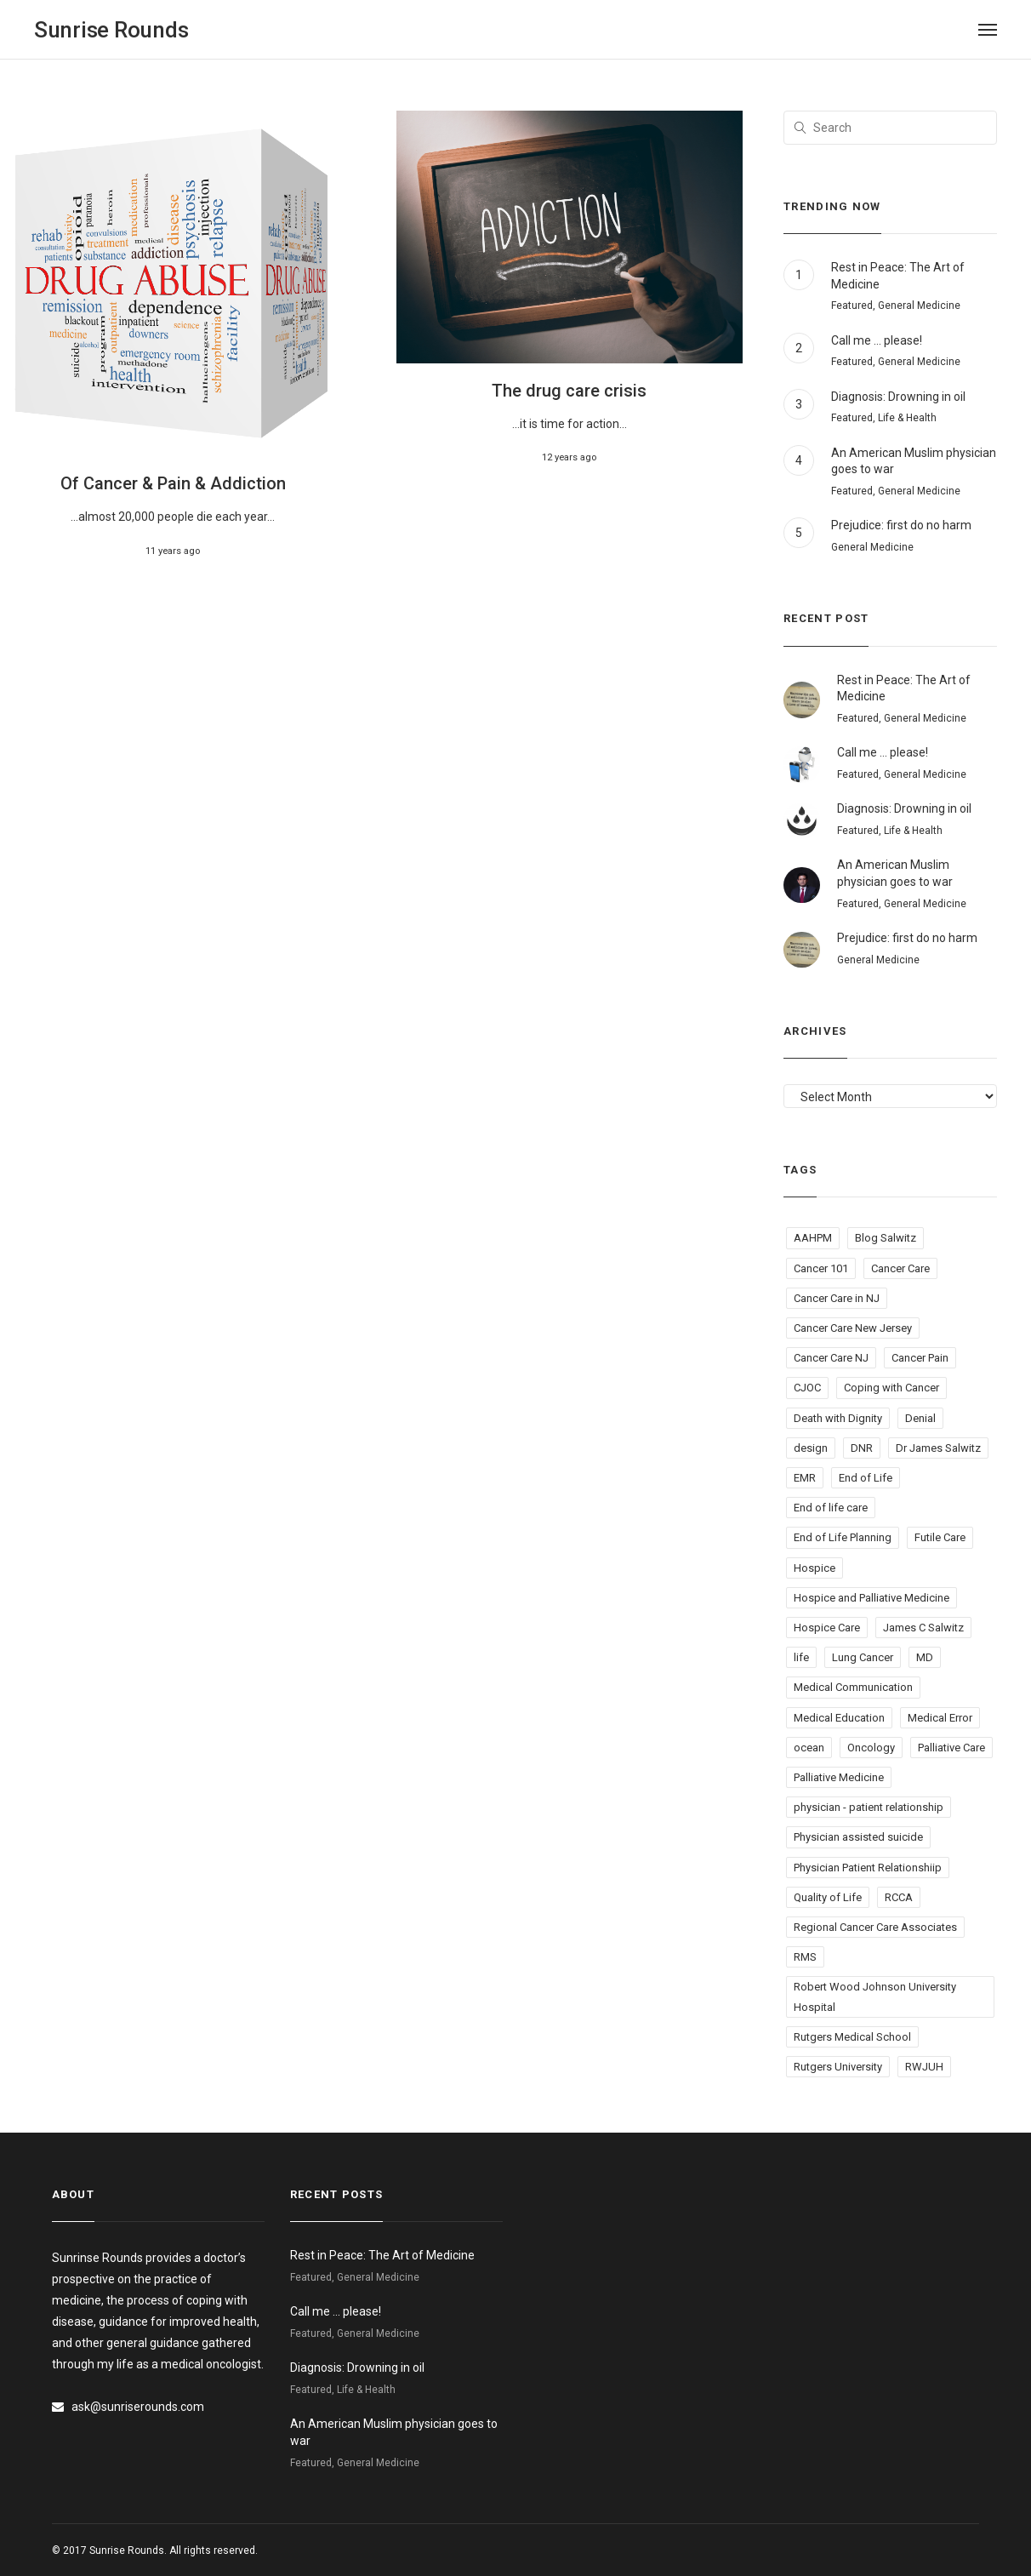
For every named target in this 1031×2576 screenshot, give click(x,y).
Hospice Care (827, 1627)
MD (924, 1657)
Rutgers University (838, 2066)
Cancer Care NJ (831, 1357)
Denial (920, 1418)
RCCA (899, 1897)
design (811, 1448)
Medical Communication (853, 1687)
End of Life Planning (842, 1537)
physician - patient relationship (868, 1807)
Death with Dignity (838, 1418)
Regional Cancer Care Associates (875, 1927)
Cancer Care (900, 1268)
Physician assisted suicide (858, 1837)
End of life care (831, 1507)
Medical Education (839, 1717)
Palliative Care (951, 1747)
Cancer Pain (919, 1357)
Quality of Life (828, 1897)
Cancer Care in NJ (837, 1298)
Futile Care (939, 1537)
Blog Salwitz (885, 1237)
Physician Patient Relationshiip (868, 1867)
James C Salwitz (923, 1627)
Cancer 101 (821, 1268)
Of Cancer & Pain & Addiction (173, 483)
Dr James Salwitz (938, 1448)
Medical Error (940, 1717)
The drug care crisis (569, 390)
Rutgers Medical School (852, 2037)
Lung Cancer (862, 1657)
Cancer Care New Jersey (853, 1328)
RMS (805, 1957)
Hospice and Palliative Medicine (871, 1597)
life (801, 1657)
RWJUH (924, 2066)
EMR (805, 1477)
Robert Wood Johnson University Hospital (875, 1996)
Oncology (871, 1747)
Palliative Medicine (839, 1777)
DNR (862, 1448)
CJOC (807, 1387)
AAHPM (813, 1237)
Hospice (814, 1568)
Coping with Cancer (891, 1387)
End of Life (865, 1477)
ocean (809, 1747)
